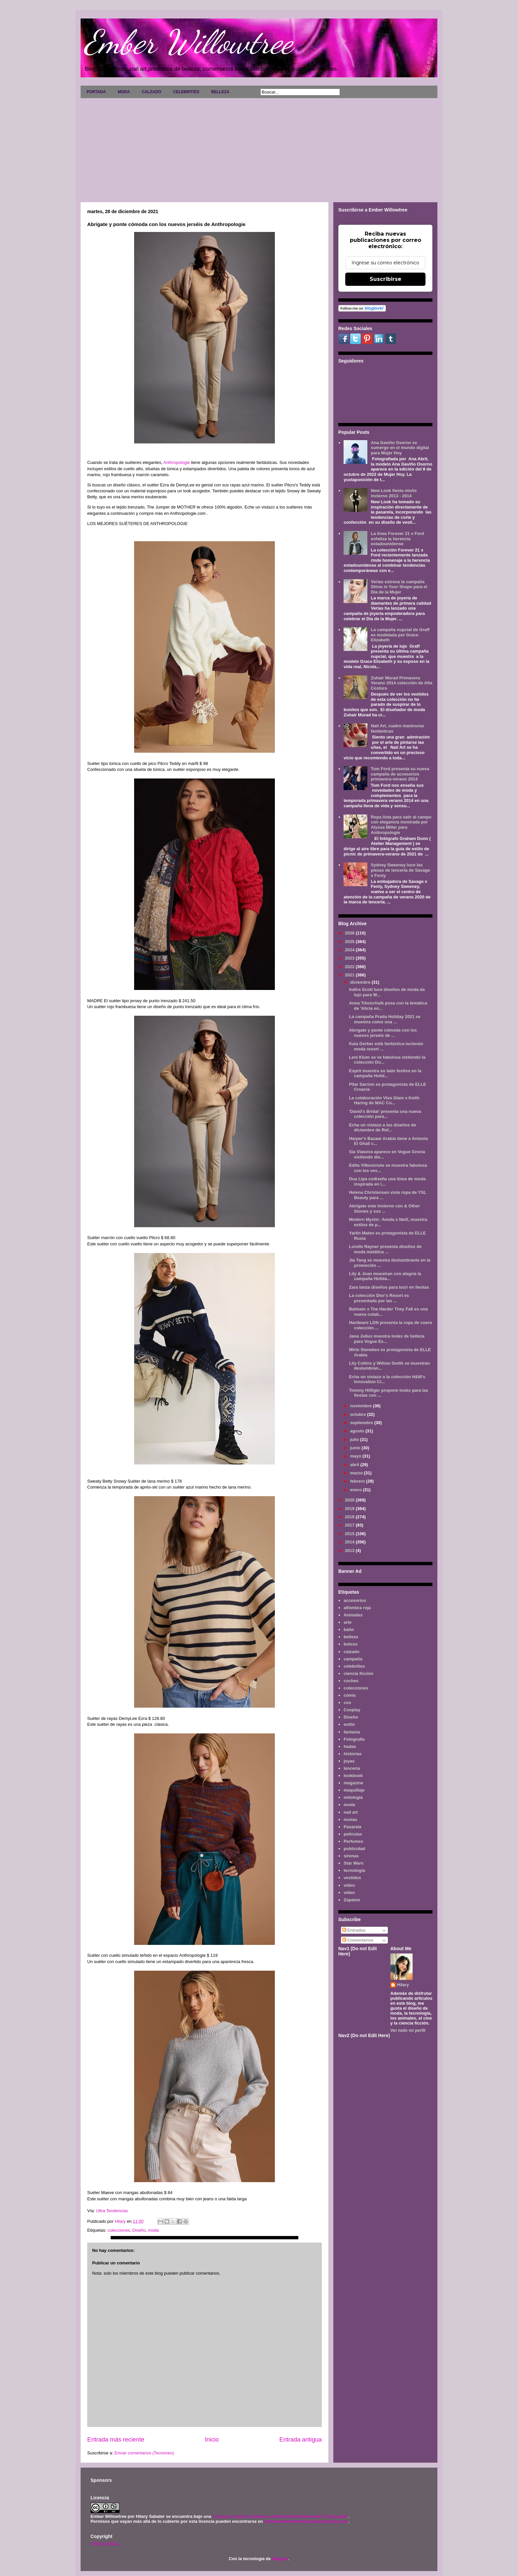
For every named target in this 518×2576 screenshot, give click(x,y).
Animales (353, 1614)
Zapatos (352, 1899)
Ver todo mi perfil (408, 2030)
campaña (353, 1658)
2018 (350, 1516)
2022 (350, 966)
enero (356, 1489)
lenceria (352, 1768)
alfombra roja (357, 1607)
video (349, 1885)
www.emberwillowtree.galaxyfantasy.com (306, 2521)
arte (348, 1622)
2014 (350, 1541)
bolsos (350, 1644)
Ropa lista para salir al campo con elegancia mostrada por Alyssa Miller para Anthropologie (401, 824)
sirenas (351, 1855)
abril (355, 1464)
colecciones (118, 2230)
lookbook (353, 1775)
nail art (351, 1812)
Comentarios (358, 1940)
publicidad (354, 1848)
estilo (349, 1724)
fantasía (352, 1731)
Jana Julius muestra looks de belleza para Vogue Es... (386, 1339)
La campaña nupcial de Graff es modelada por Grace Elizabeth (400, 634)
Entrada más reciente (115, 2439)
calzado (351, 1651)
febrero (358, 1481)
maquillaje (354, 1790)
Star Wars (353, 1863)
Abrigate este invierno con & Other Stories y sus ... (384, 1208)
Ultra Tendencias (112, 2210)
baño (349, 1629)
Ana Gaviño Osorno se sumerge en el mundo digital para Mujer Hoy (400, 447)
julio (355, 1439)
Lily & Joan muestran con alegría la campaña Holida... (385, 1276)
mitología (353, 1797)
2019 (350, 1508)
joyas (349, 1761)
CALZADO (151, 92)
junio (356, 1447)
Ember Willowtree (188, 42)
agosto (357, 1430)
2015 (350, 1533)
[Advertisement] (259, 147)
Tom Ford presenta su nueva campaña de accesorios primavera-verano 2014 (400, 773)
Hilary (403, 1984)
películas (353, 1834)
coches (351, 1680)
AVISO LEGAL (105, 2543)
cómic (350, 1695)
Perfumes (353, 1841)
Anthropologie (177, 462)
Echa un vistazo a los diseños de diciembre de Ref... (382, 1127)
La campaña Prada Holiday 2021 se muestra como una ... (384, 1019)
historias (352, 1753)
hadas (350, 1746)
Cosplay (352, 1709)
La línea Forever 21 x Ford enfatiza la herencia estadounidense (397, 538)
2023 (350, 958)
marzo (357, 1472)
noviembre (361, 1405)
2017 (350, 1525)
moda (153, 2230)
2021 (350, 974)
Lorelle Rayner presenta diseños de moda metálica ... (385, 1249)
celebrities (354, 1666)
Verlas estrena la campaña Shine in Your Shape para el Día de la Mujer (399, 586)
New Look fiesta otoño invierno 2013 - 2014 (394, 493)
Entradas (354, 1930)
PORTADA (96, 92)
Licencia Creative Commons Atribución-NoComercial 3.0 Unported (280, 2516)
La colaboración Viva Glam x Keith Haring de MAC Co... (384, 1100)
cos (347, 1702)
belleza (351, 1636)
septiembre (362, 1422)
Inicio (212, 2439)
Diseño (139, 2230)
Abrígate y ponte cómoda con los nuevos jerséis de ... (383, 1033)
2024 (350, 949)
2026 (350, 932)
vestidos (352, 1877)
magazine (353, 1782)
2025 (350, 941)
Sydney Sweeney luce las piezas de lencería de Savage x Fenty (400, 870)
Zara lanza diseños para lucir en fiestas (389, 1287)
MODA (124, 92)
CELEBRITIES (186, 92)
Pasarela (352, 1826)
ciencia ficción (358, 1673)
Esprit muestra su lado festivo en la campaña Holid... (385, 1073)
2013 (350, 1550)
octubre (358, 1414)
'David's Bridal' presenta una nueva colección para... (385, 1114)
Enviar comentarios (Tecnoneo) (144, 2452)
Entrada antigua (300, 2439)
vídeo (349, 1892)
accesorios (355, 1600)
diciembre (361, 982)
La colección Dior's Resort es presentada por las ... (379, 1298)
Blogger (280, 2558)
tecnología (354, 1870)
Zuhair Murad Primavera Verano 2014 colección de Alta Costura (401, 683)
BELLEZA (220, 92)
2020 (350, 1499)
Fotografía (354, 1739)
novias (350, 1819)
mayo (356, 1456)
